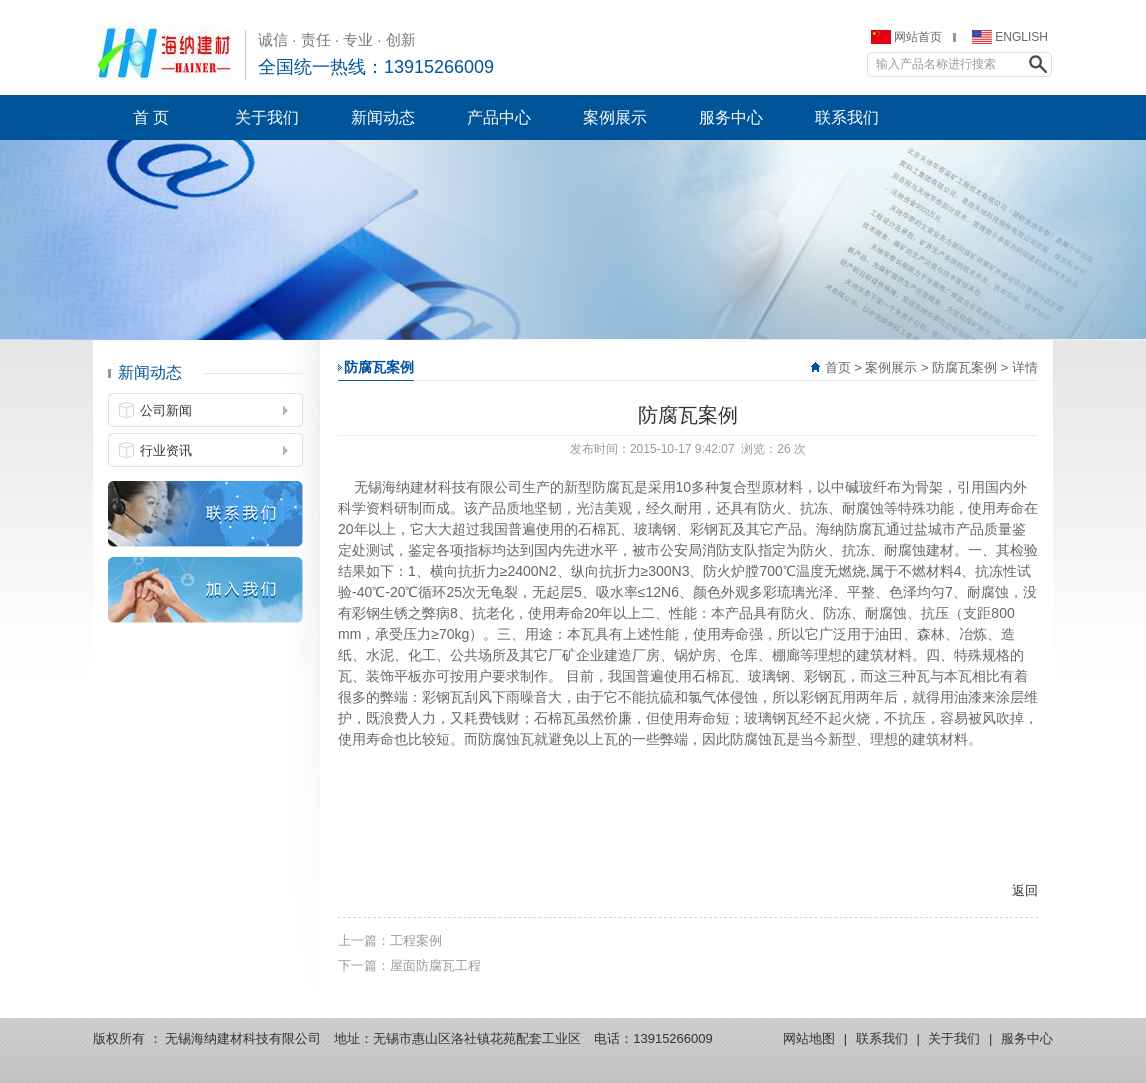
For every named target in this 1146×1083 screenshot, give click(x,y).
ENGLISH (1021, 37)
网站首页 (918, 37)
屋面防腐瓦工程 (435, 965)
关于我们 (954, 1038)
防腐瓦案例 (964, 367)
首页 (838, 367)
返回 (1025, 890)
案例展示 (891, 367)
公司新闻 (166, 410)
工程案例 (416, 940)
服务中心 (1027, 1038)
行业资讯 (166, 450)
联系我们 (882, 1038)
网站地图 (809, 1038)
